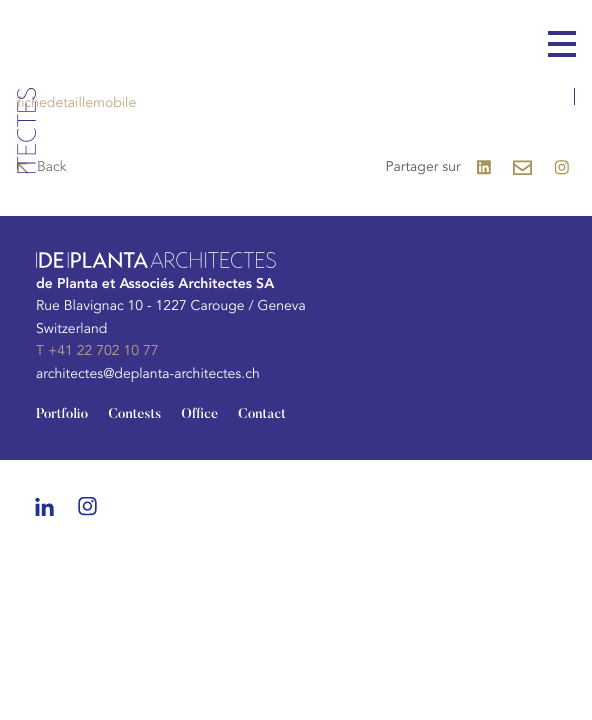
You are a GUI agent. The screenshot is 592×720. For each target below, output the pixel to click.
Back (52, 167)
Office (199, 415)
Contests (134, 415)
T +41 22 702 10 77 (97, 351)
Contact (262, 415)
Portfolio (62, 415)
